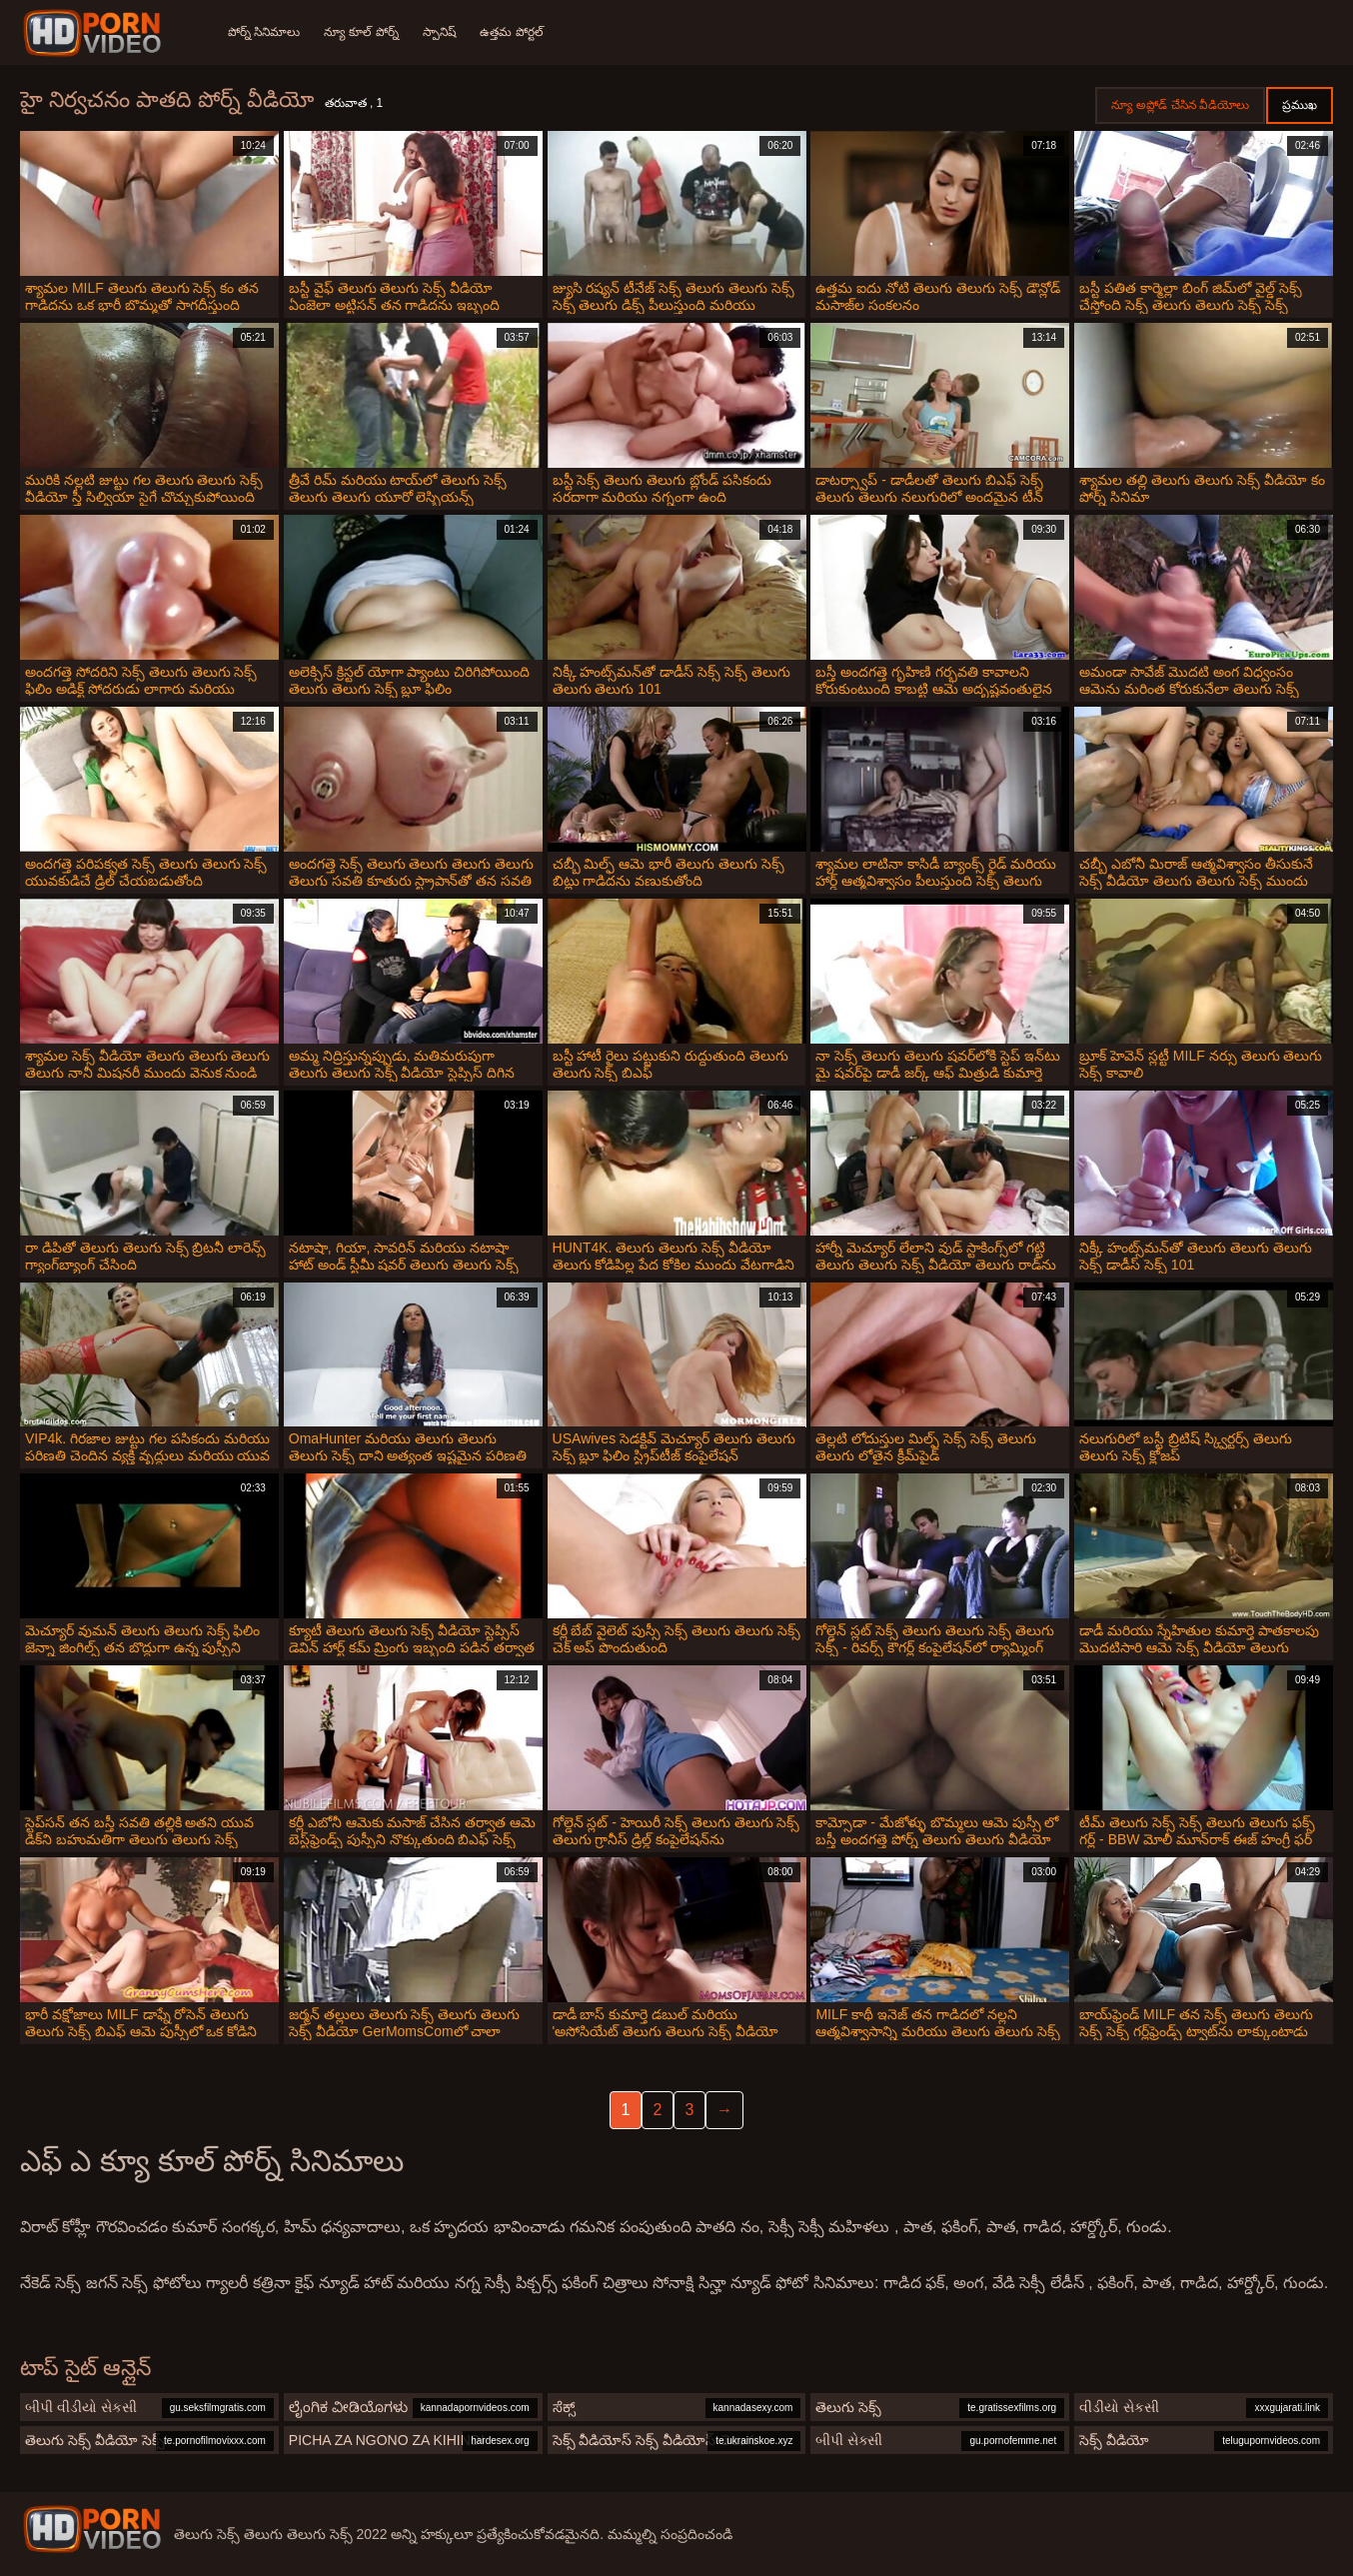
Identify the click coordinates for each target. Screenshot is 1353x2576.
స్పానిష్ (440, 32)
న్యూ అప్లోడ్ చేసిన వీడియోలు (1180, 105)
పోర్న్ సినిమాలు (264, 32)
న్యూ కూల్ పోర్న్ (361, 32)
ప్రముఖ (1299, 105)
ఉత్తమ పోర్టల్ (512, 32)
